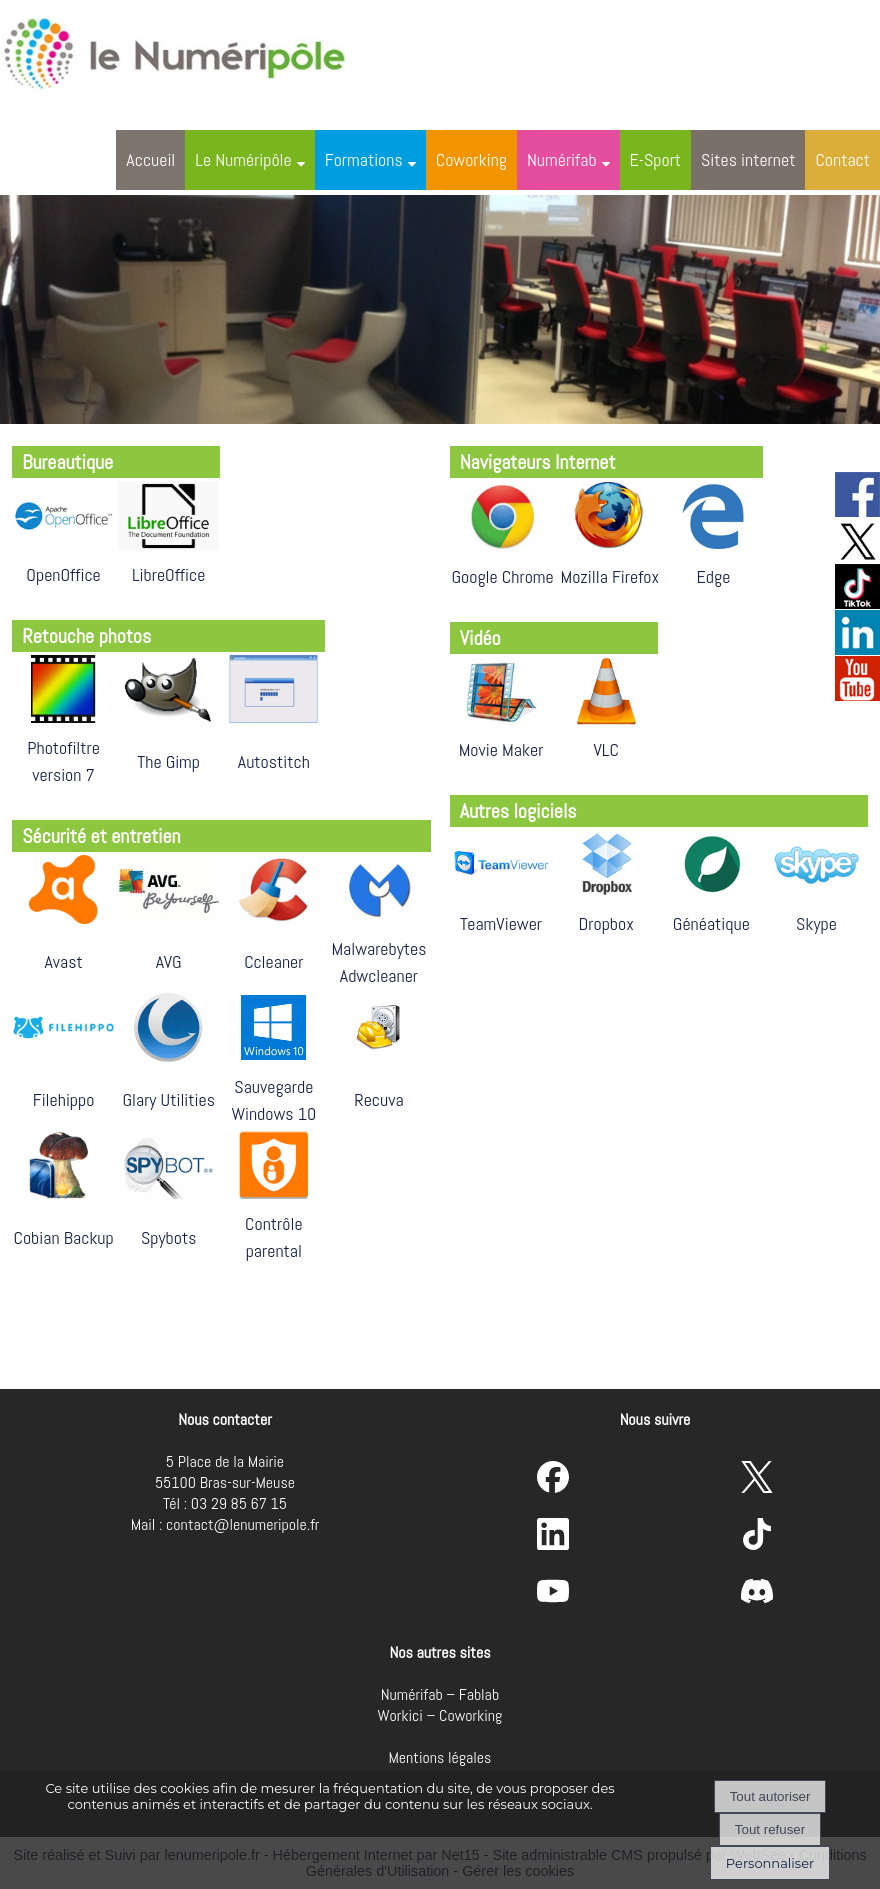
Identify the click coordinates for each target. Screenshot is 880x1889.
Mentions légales (440, 1757)
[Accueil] (194, 50)
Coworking (471, 159)
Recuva (378, 1099)
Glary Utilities (168, 1099)
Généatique (711, 923)
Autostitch (274, 761)
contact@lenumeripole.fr (242, 1524)
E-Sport (656, 159)
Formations (364, 159)
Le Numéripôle (243, 159)
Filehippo (64, 1099)
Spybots (168, 1237)
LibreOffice (168, 574)
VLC (606, 749)
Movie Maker (501, 749)
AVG (169, 961)
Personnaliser (770, 1863)
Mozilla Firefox (610, 576)
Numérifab (562, 159)
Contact (842, 159)
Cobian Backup (63, 1237)
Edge (714, 576)
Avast (63, 961)
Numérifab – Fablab (440, 1694)
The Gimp (168, 761)
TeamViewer (501, 923)
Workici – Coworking (440, 1715)
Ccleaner (273, 961)
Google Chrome (502, 576)
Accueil (150, 159)
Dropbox (606, 923)
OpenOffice (63, 574)
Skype (816, 923)
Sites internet (748, 159)
